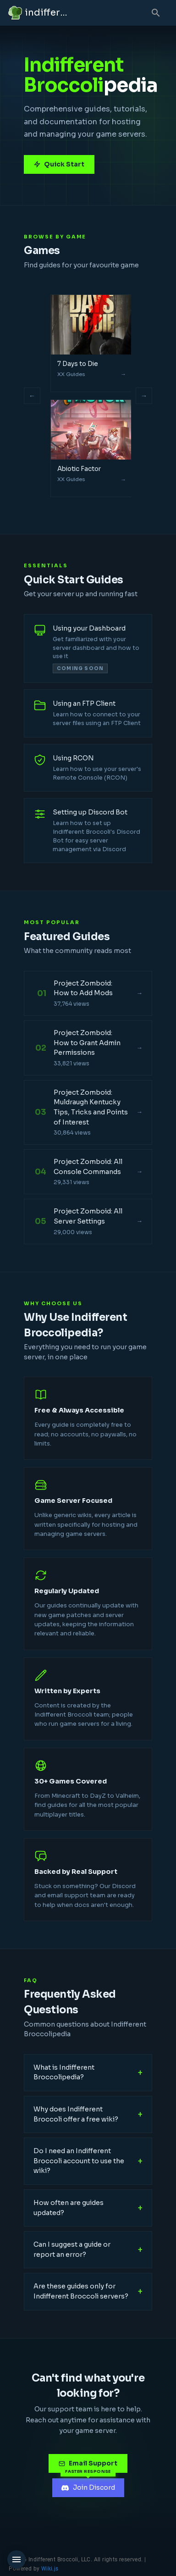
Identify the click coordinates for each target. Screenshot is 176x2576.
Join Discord (88, 2487)
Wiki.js (50, 2568)
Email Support (88, 2463)
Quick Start (59, 164)
